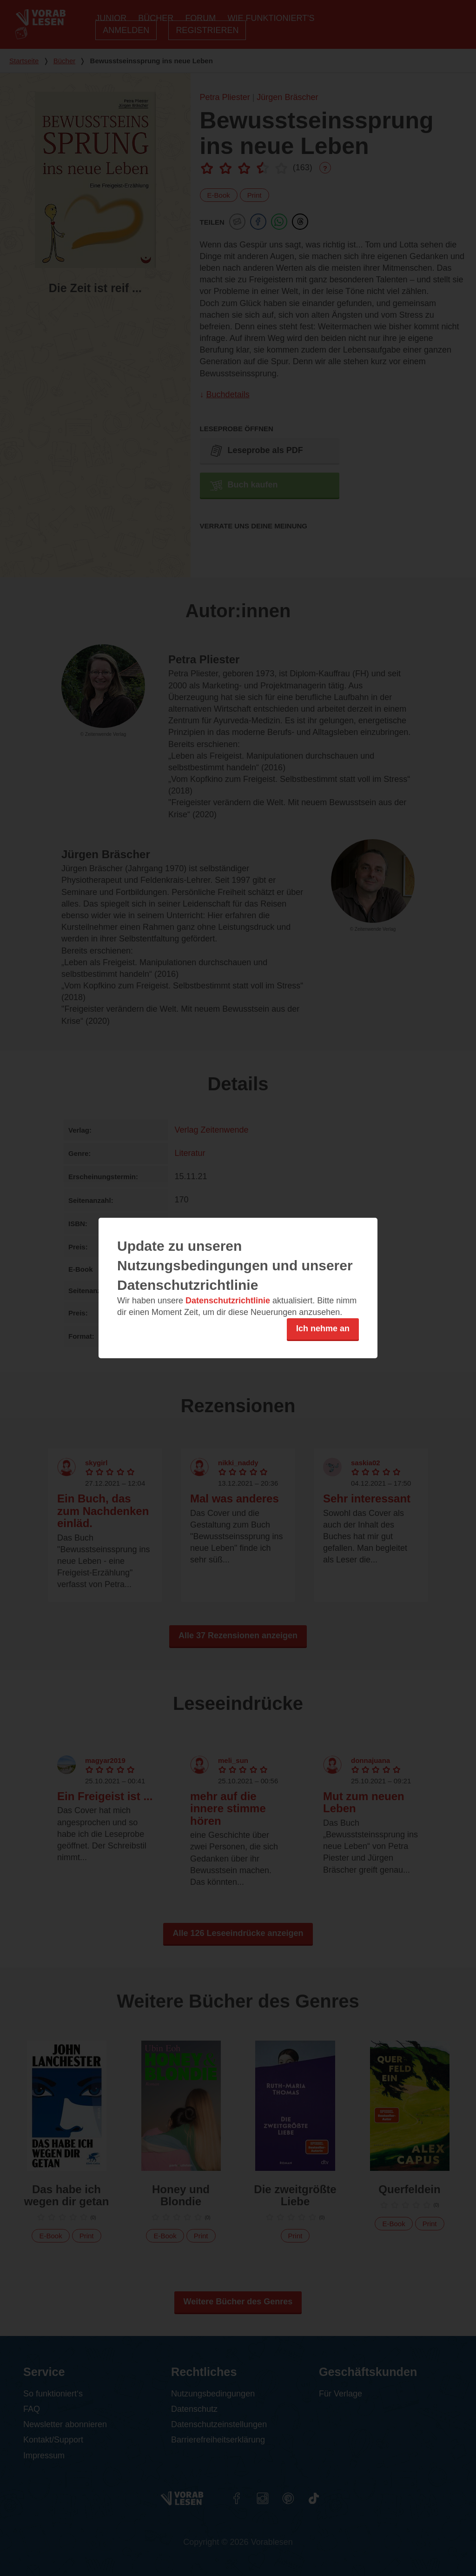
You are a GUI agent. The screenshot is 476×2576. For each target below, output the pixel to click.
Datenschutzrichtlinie (227, 1300)
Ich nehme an (323, 1328)
